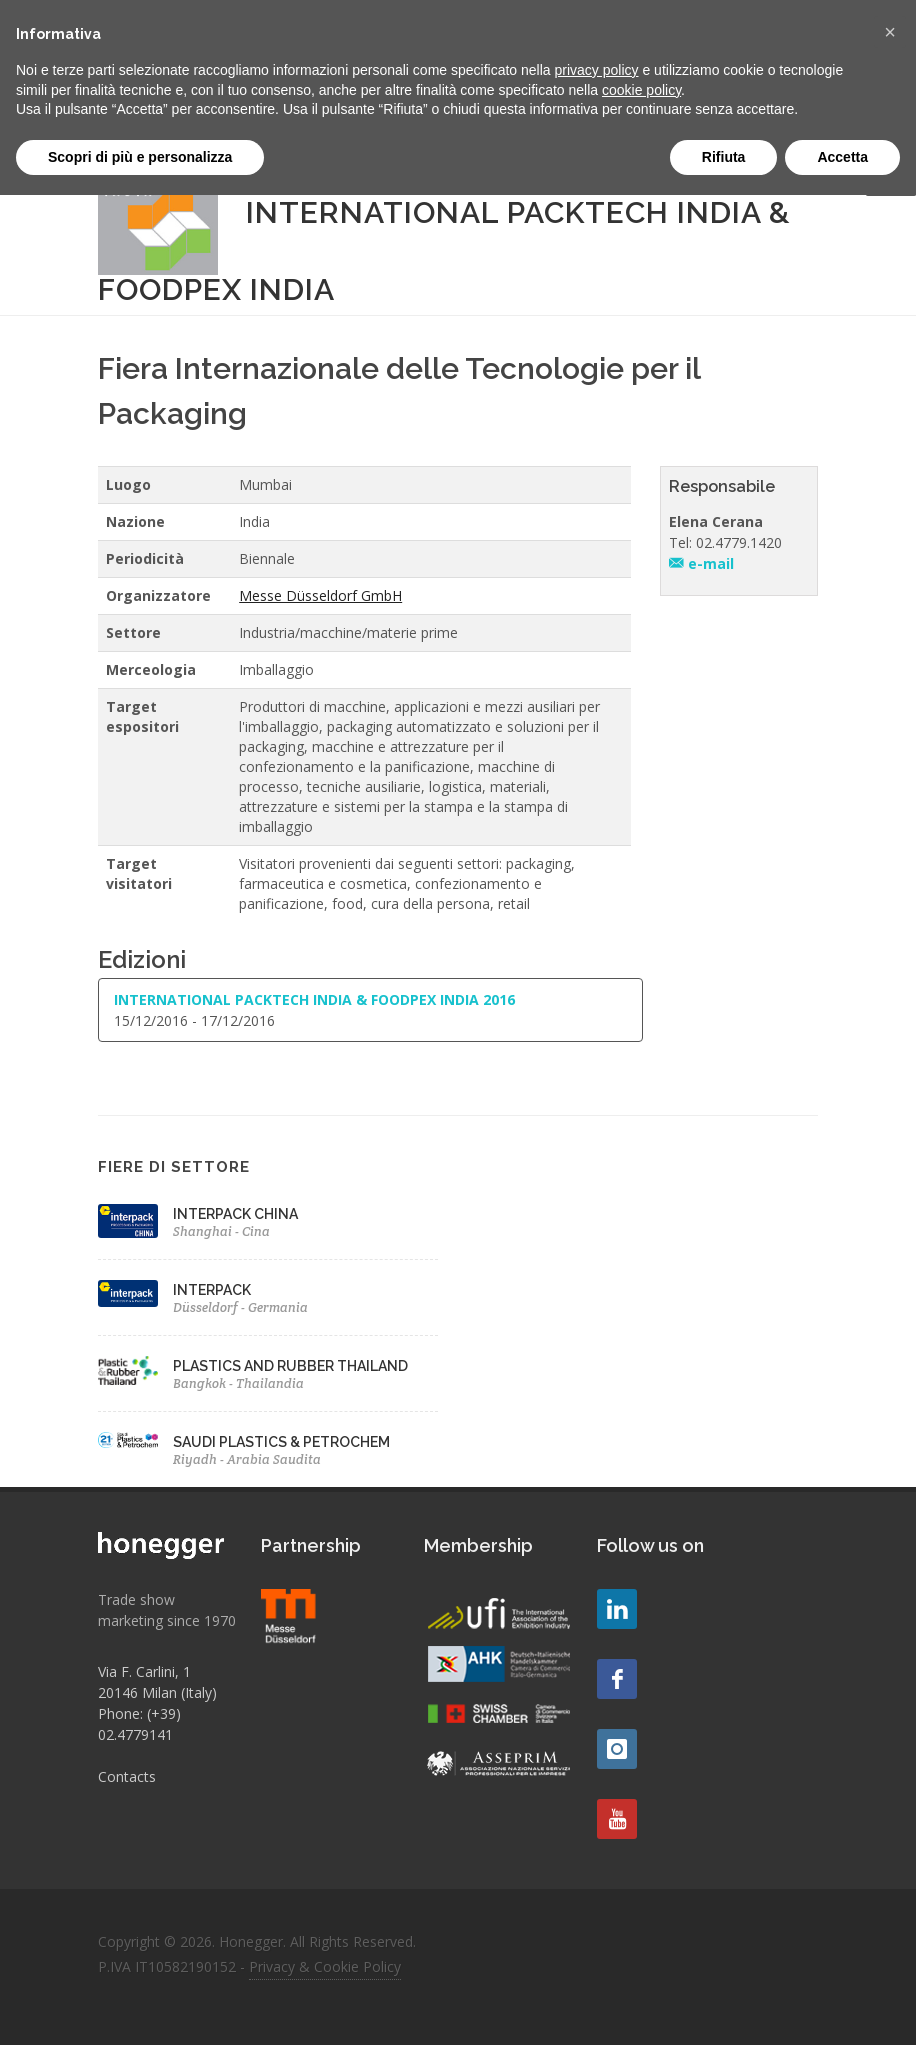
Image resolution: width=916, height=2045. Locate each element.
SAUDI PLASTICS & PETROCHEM (281, 1442)
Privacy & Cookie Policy (325, 1966)
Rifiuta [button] (724, 157)
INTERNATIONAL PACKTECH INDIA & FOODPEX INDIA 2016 (314, 999)
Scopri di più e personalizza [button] (140, 157)
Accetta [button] (842, 157)
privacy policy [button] (597, 70)
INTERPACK (212, 1290)
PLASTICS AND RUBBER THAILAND (290, 1366)
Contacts (127, 1776)
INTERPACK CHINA (235, 1214)
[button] (890, 32)
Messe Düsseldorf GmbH (320, 595)
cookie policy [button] (641, 90)
